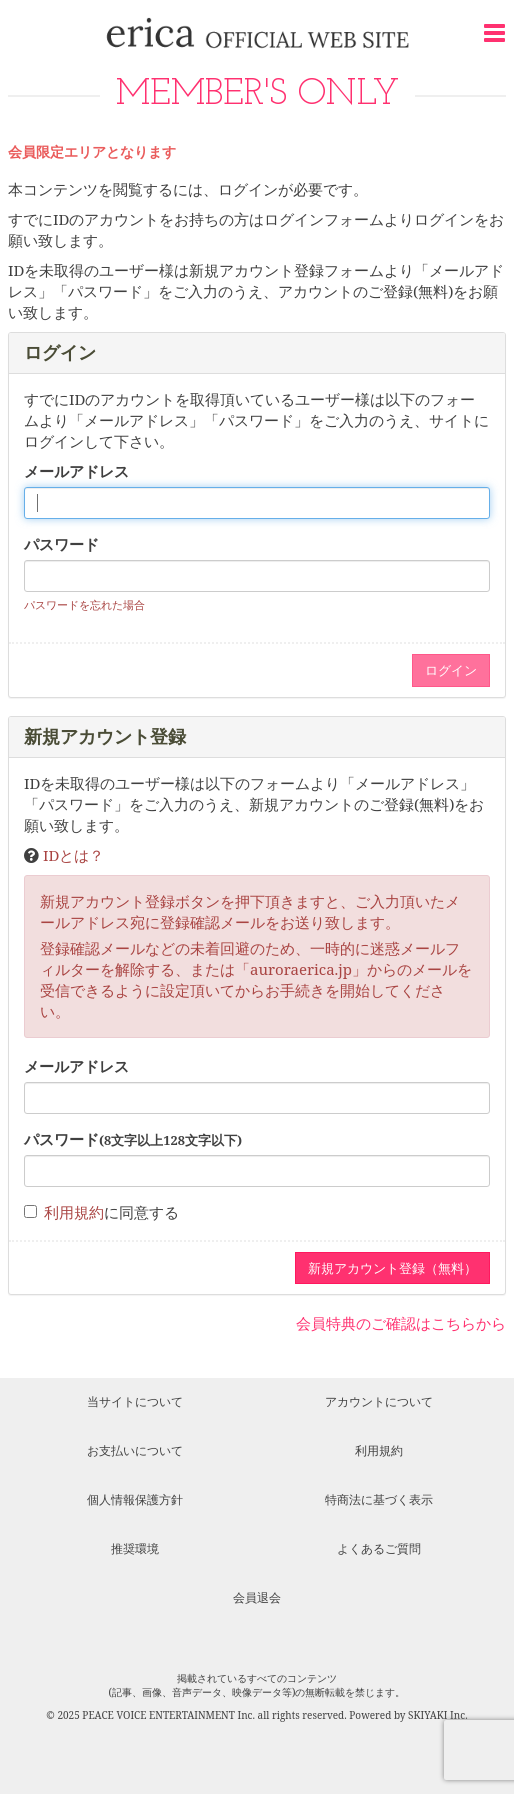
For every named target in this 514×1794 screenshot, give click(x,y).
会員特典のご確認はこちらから (401, 1323)
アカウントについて (379, 1401)
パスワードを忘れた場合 (84, 604)
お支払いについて (135, 1450)
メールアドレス (76, 471)
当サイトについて (135, 1401)
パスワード (61, 544)
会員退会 (257, 1597)
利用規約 (74, 1212)
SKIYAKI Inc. (438, 1715)
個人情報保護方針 (135, 1499)
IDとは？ (73, 855)
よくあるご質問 (379, 1548)
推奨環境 (135, 1548)
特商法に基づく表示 (379, 1499)
